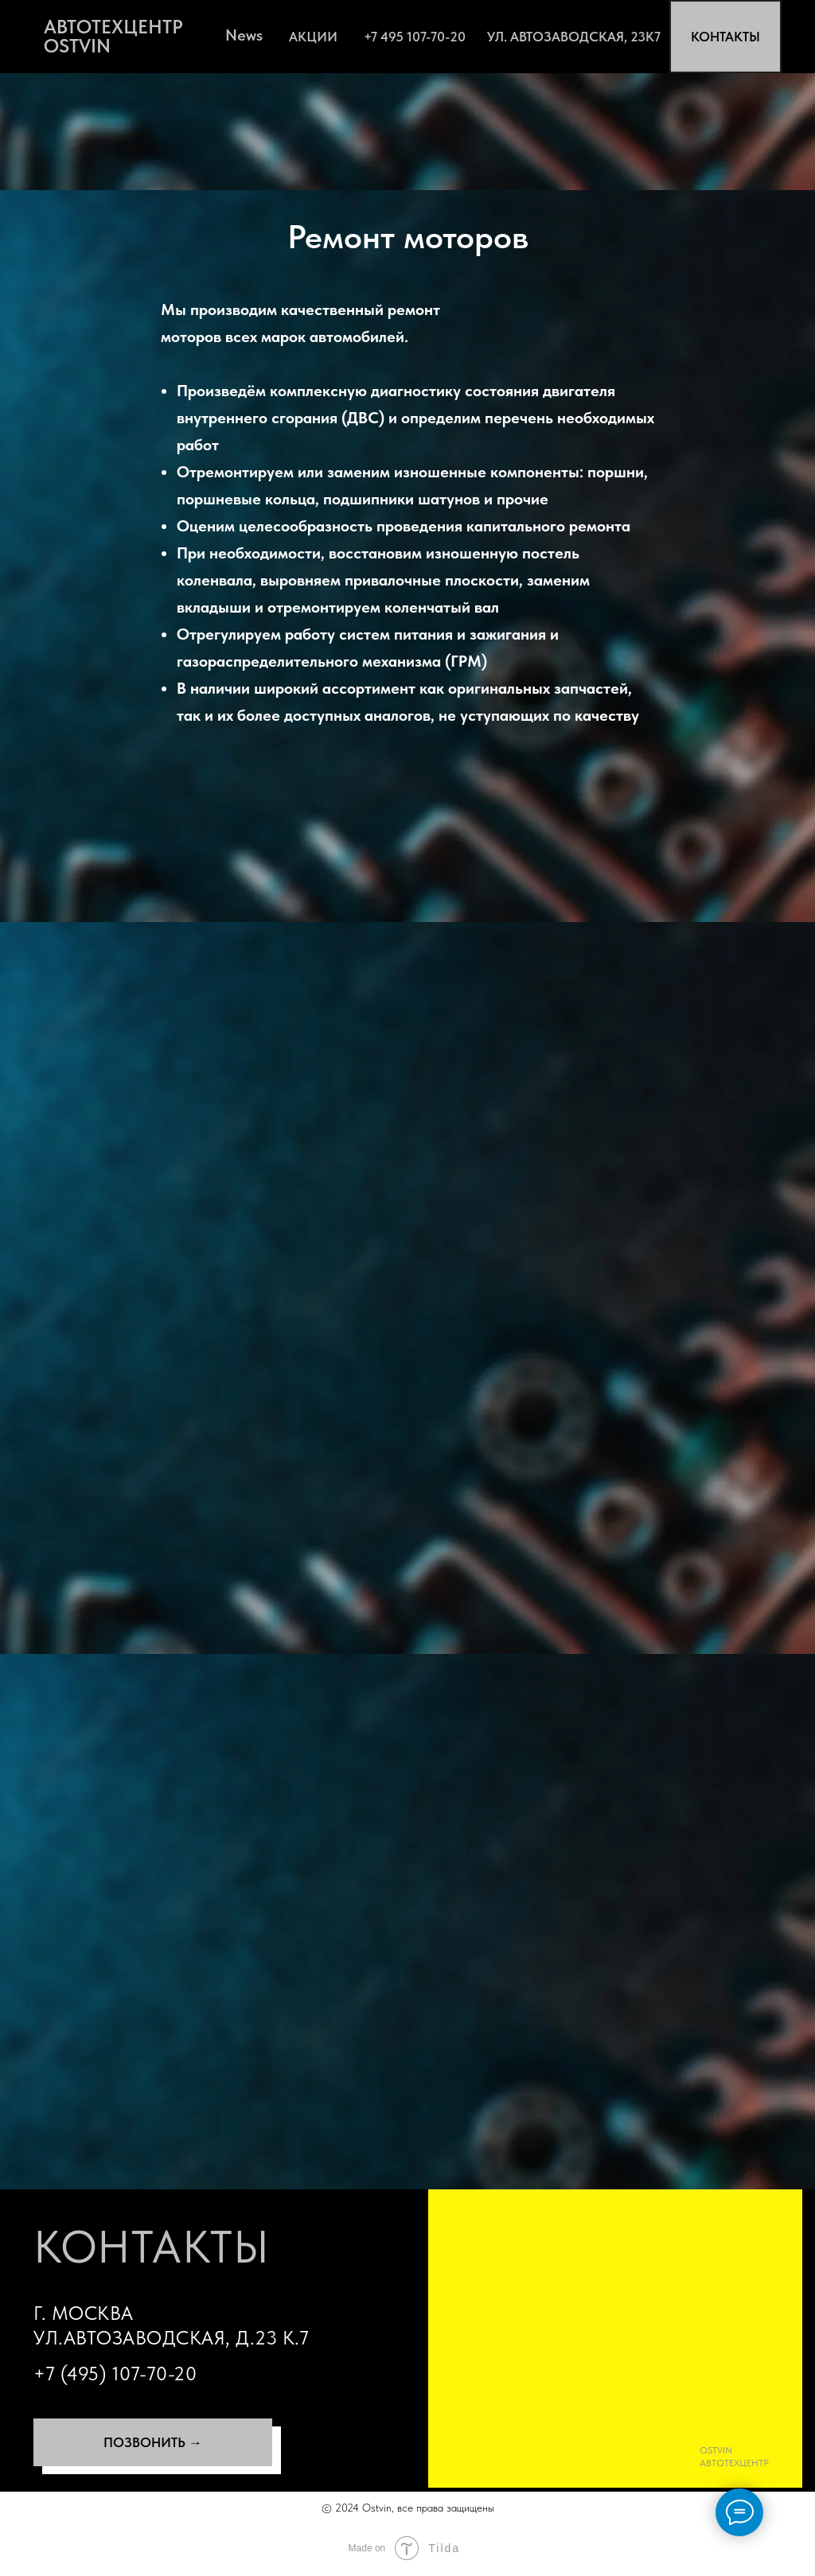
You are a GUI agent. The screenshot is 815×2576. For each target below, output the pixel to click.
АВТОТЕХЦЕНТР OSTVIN (113, 36)
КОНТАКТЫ (725, 37)
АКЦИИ (313, 37)
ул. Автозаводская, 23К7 (574, 37)
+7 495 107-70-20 (415, 37)
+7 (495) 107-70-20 (115, 2373)
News (244, 35)
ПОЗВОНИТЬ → (152, 2442)
